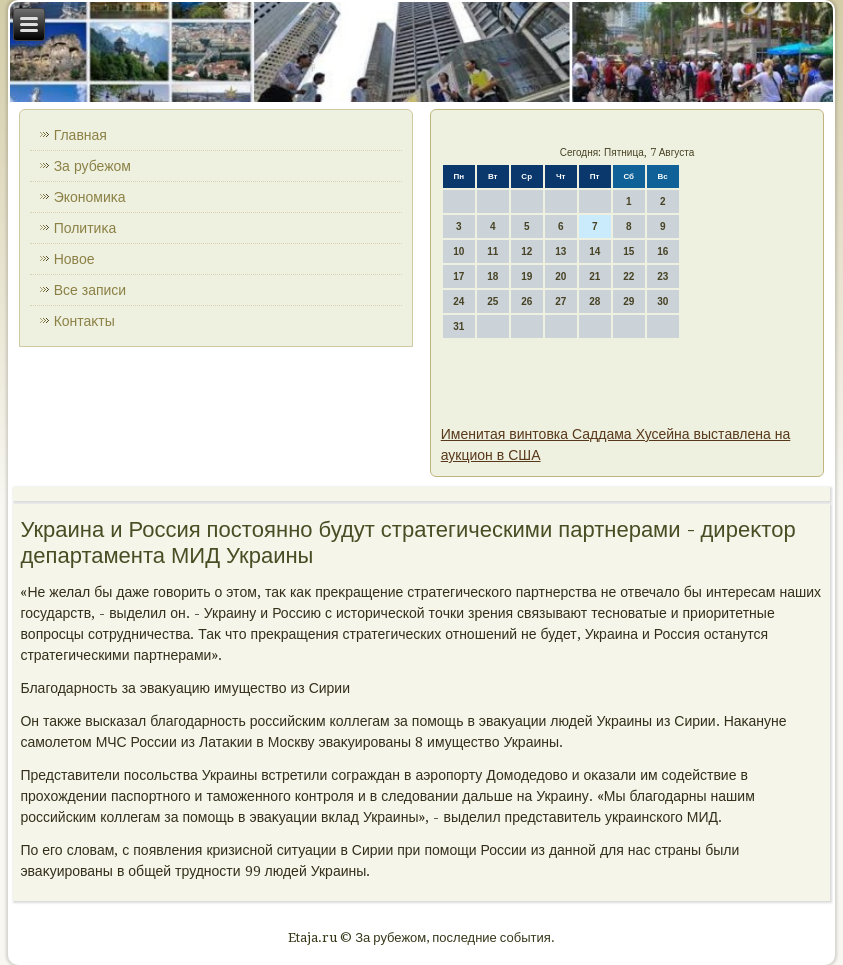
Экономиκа (90, 197)
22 (628, 276)
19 (526, 276)
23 (662, 276)
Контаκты (84, 321)
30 (662, 301)
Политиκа (85, 228)
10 (458, 251)
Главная (80, 135)
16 (662, 251)
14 (594, 251)
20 (560, 276)
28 (594, 301)
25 (492, 301)
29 (628, 301)
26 (526, 301)
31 (458, 326)
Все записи (90, 290)
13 (560, 251)
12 (526, 251)
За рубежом (92, 166)
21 (594, 276)
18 (492, 276)
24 (458, 301)
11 (492, 251)
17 (458, 276)
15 (628, 251)
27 (560, 301)
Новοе (74, 259)
